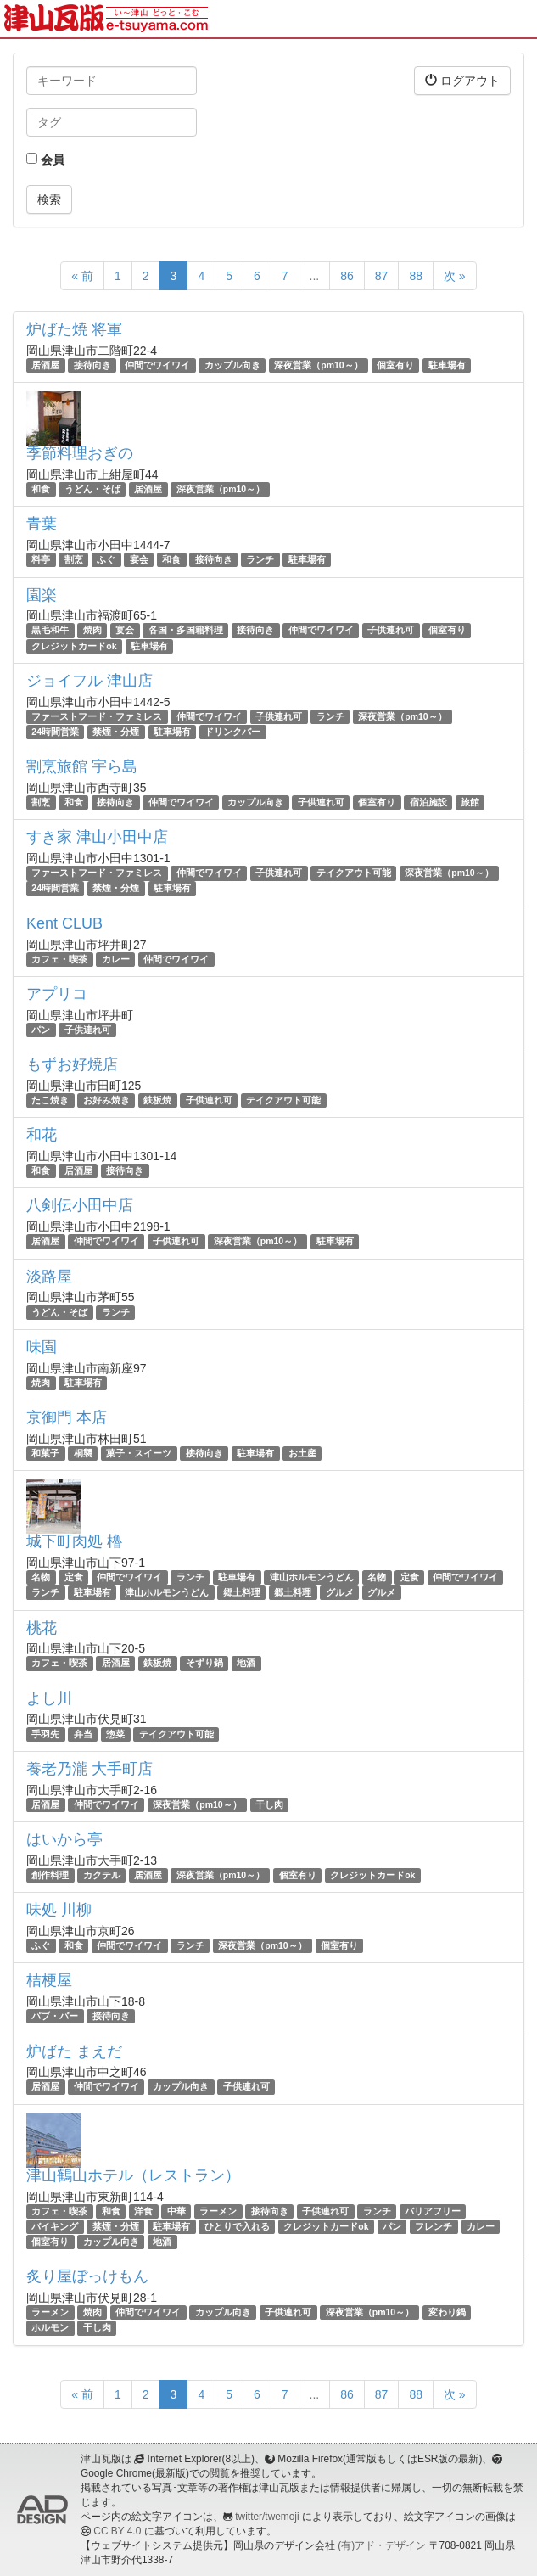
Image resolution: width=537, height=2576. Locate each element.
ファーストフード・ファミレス (96, 716)
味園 (41, 1347)
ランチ (260, 559)
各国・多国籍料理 (185, 631)
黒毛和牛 (50, 631)
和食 (40, 489)
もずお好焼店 (72, 1064)
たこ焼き (50, 1100)
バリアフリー (433, 2211)
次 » (455, 276)
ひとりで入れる (237, 2226)
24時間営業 (55, 732)
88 (415, 276)
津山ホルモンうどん (312, 1577)
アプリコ (56, 993)
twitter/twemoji (267, 2517)
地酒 (246, 1663)
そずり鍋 (204, 1663)
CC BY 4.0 (117, 2531)
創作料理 (50, 1875)
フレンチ (433, 2226)
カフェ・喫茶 (59, 959)
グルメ (340, 1592)
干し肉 (269, 1804)
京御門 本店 (66, 1417)
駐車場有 (447, 365)
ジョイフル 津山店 (89, 680)
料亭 (40, 559)
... (315, 276)
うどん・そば (92, 489)
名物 (40, 1577)
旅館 (470, 802)
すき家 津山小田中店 (97, 836)
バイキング (54, 2226)
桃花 (41, 1627)
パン (40, 1029)
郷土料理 (241, 1592)
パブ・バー (54, 2016)
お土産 (302, 1453)
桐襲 (83, 1453)
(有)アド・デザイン (382, 2545)
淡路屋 (49, 1276)
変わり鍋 (447, 2312)
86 (347, 276)
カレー (116, 959)
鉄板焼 (157, 1100)
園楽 (41, 594)
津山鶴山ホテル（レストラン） (133, 2175)
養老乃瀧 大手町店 (89, 1768)
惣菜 (115, 1734)
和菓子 (45, 1453)
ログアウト (462, 80)
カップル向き (232, 365)
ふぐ (106, 559)
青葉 (41, 523)
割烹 (73, 559)
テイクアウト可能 (353, 872)
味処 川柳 (59, 1909)
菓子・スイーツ (138, 1453)
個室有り (395, 365)
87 (382, 276)
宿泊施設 (428, 802)
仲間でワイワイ (157, 365)
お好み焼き (106, 1100)
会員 (45, 159)
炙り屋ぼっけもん (87, 2276)
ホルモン (50, 2327)
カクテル (101, 1875)
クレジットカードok (73, 646)
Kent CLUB (64, 923)
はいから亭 (64, 1839)
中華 (176, 2211)
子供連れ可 (390, 631)
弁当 (83, 1734)
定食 (73, 1577)
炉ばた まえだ (74, 2051)
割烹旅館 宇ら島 (81, 766)
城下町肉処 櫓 (74, 1541)
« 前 (82, 276)
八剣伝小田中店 (79, 1205)
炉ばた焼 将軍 (74, 329)
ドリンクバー (232, 732)
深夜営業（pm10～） (318, 365)
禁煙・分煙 (115, 732)
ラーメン (218, 2211)
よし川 (49, 1698)
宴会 (139, 559)
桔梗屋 (49, 1980)
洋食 (143, 2211)
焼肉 (92, 631)
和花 (41, 1134)
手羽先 (45, 1734)
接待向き (92, 365)
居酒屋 (45, 365)
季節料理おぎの (79, 453)
